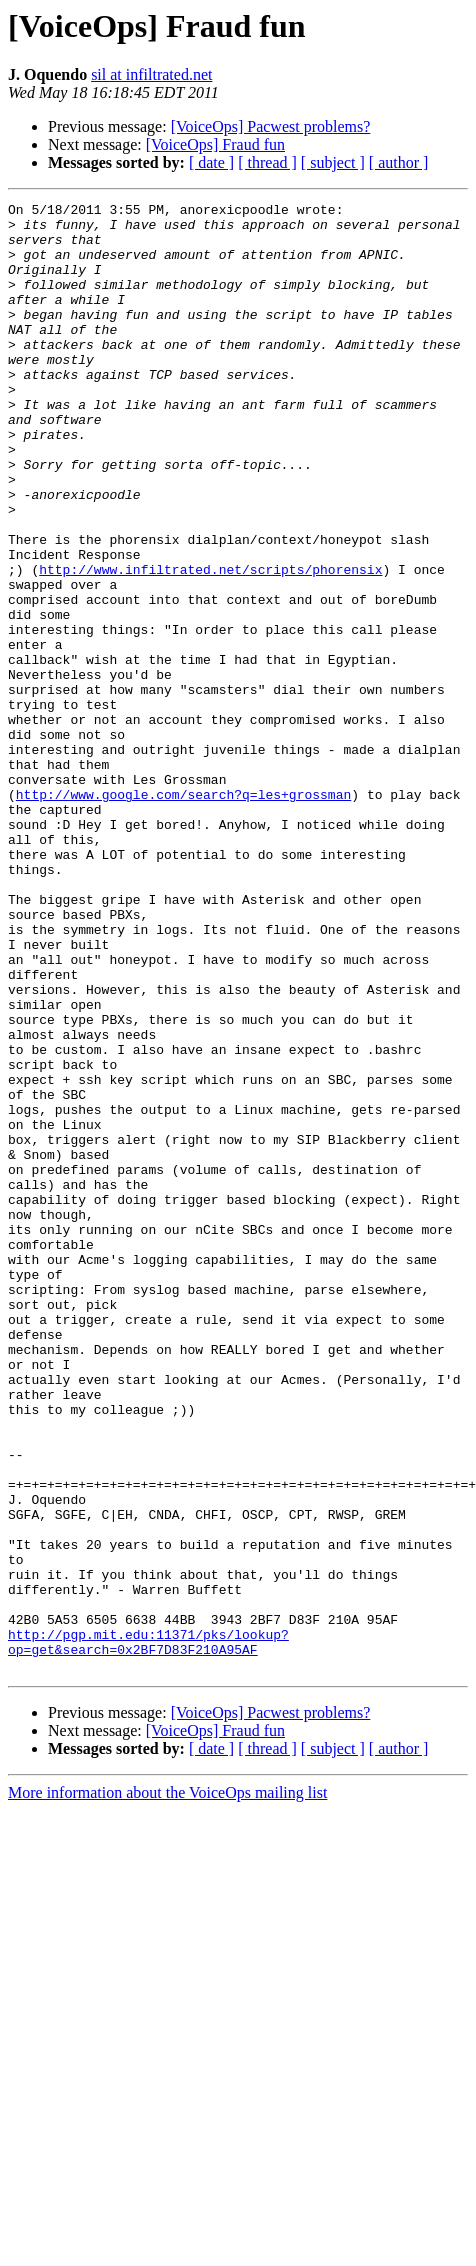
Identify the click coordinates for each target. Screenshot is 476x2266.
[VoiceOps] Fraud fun (215, 144)
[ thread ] (267, 162)
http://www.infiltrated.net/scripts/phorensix (210, 644)
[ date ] (211, 162)
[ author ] (399, 162)
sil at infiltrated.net (151, 74)
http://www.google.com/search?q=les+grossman (183, 914)
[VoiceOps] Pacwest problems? (271, 126)
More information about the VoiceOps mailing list (167, 2086)
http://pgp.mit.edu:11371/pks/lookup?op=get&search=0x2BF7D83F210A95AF (148, 1931)
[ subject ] (333, 162)
